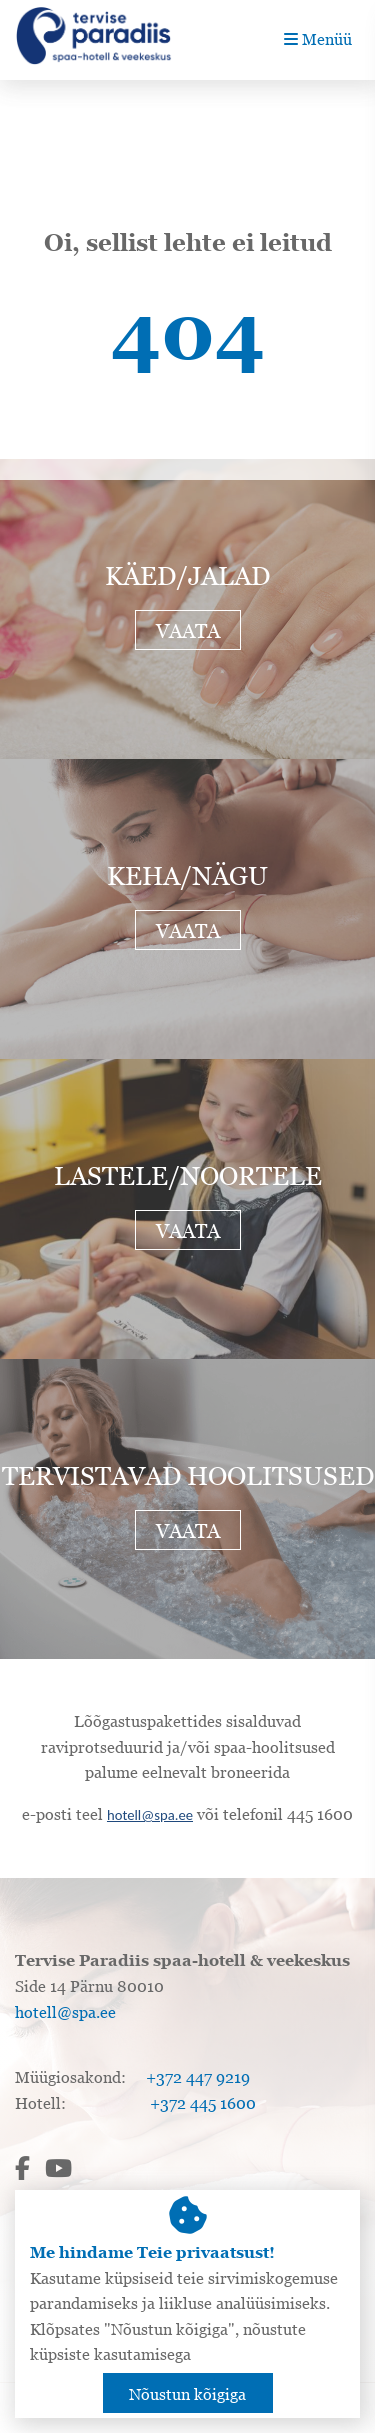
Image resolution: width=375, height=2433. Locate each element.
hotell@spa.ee (150, 1815)
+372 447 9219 (198, 2077)
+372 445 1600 (203, 2103)
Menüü (318, 39)
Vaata (188, 631)
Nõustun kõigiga (187, 2394)
